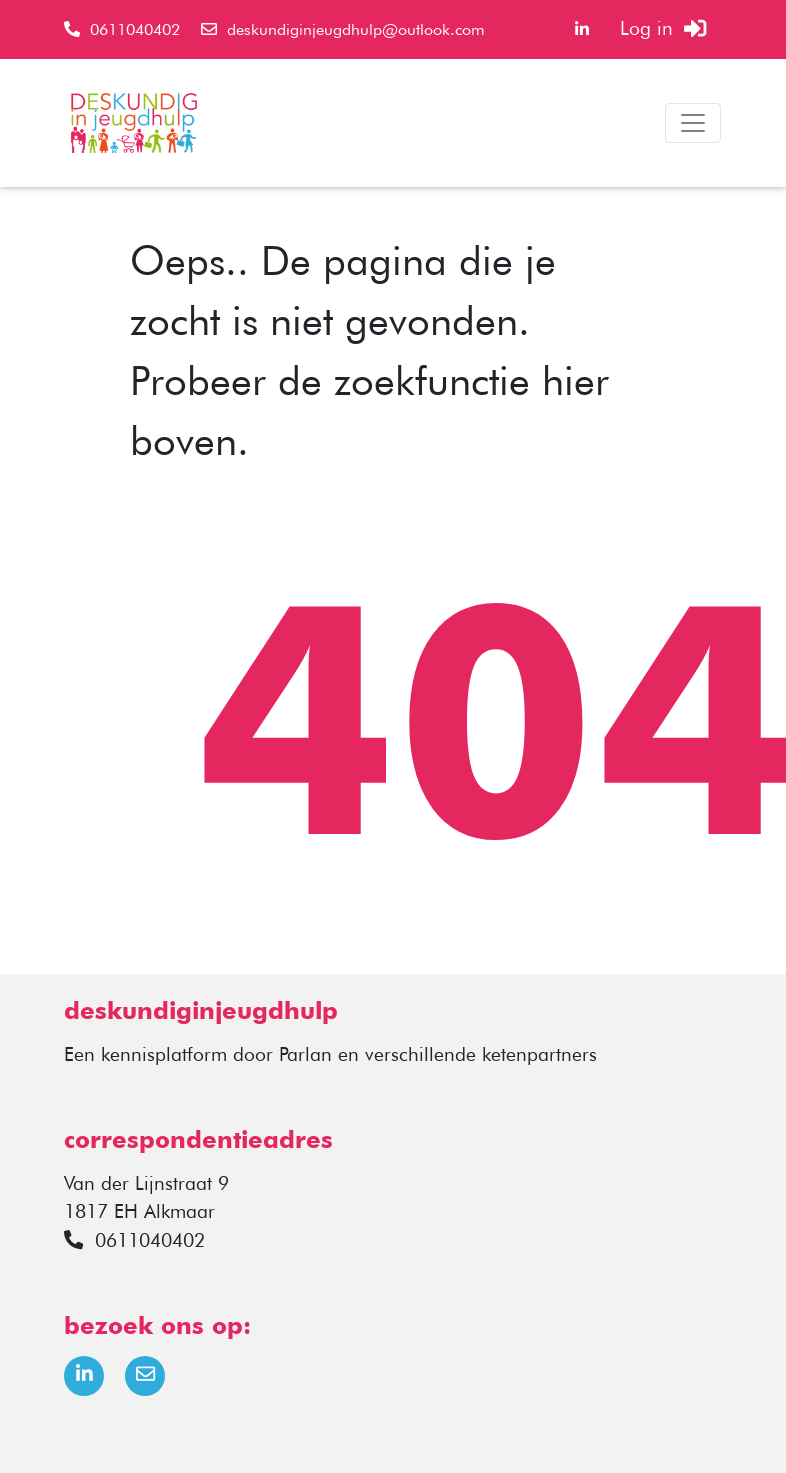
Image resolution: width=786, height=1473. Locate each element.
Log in (663, 28)
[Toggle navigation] (693, 123)
